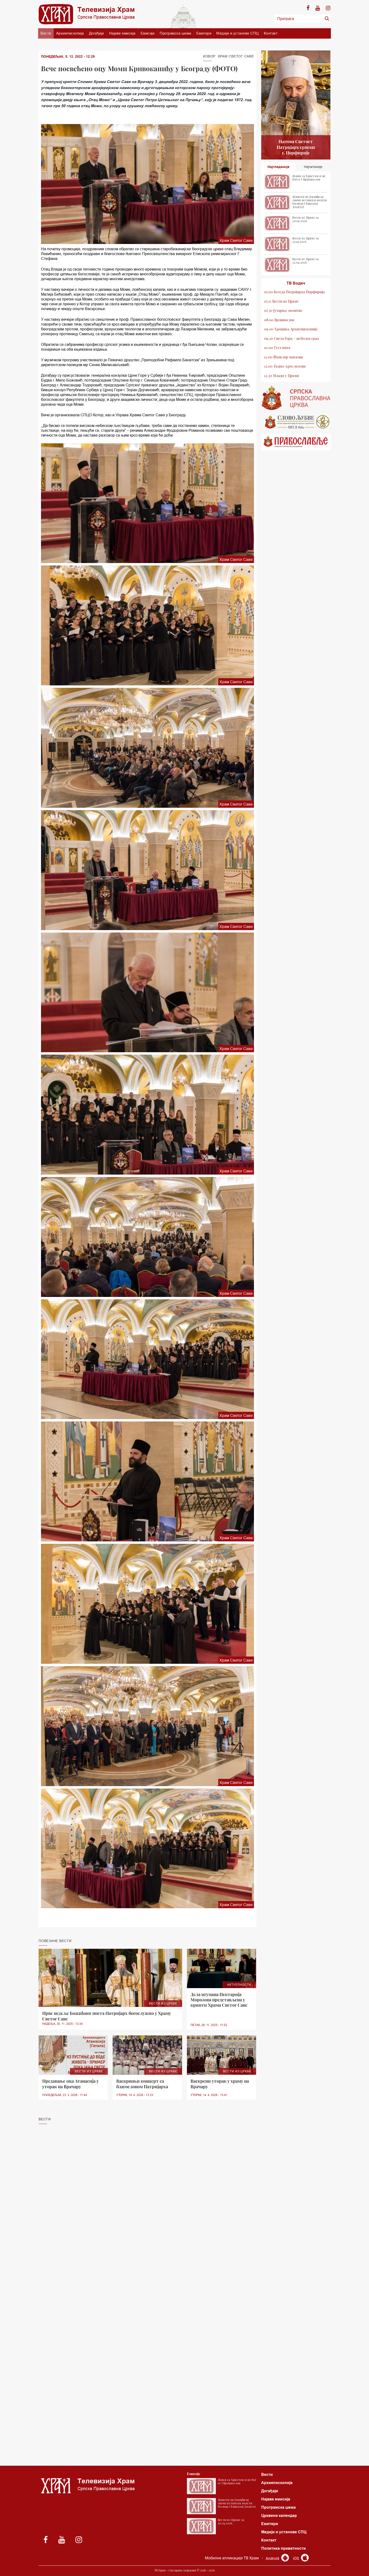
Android (277, 2558)
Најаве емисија (122, 33)
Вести (46, 33)
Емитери (204, 33)
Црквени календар (279, 2515)
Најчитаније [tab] (313, 167)
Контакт (271, 33)
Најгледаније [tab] (278, 167)
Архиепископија (70, 33)
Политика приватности (283, 2548)
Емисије (148, 33)
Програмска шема (175, 33)
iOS (301, 2558)
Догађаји (96, 33)
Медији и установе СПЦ (237, 33)
